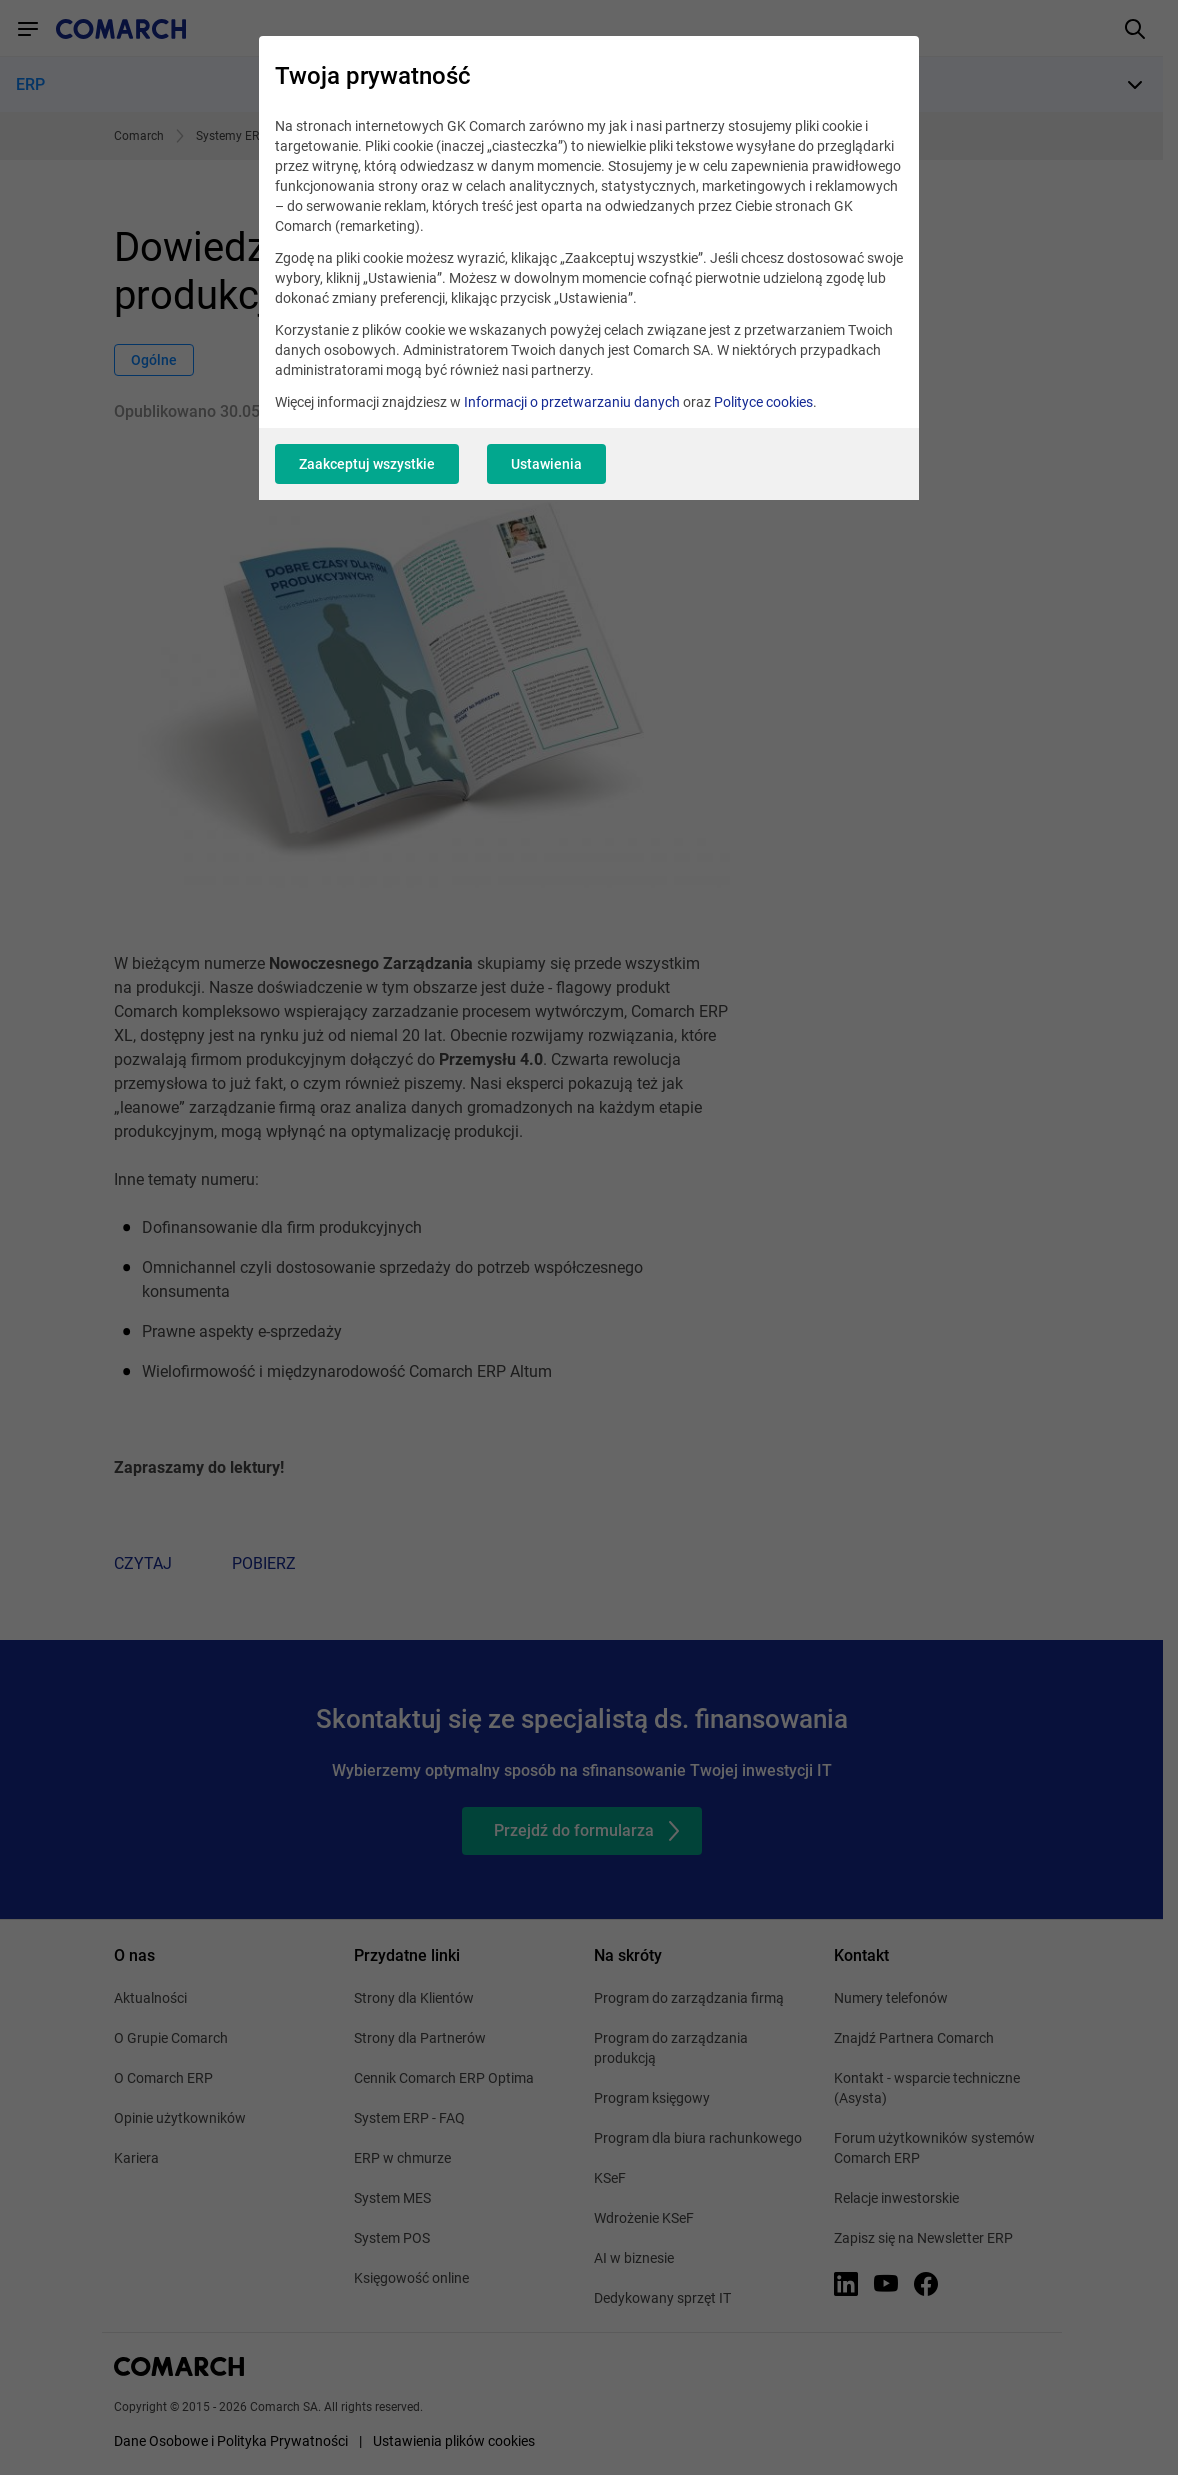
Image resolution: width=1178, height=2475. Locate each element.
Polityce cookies (763, 402)
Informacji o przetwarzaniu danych (572, 402)
